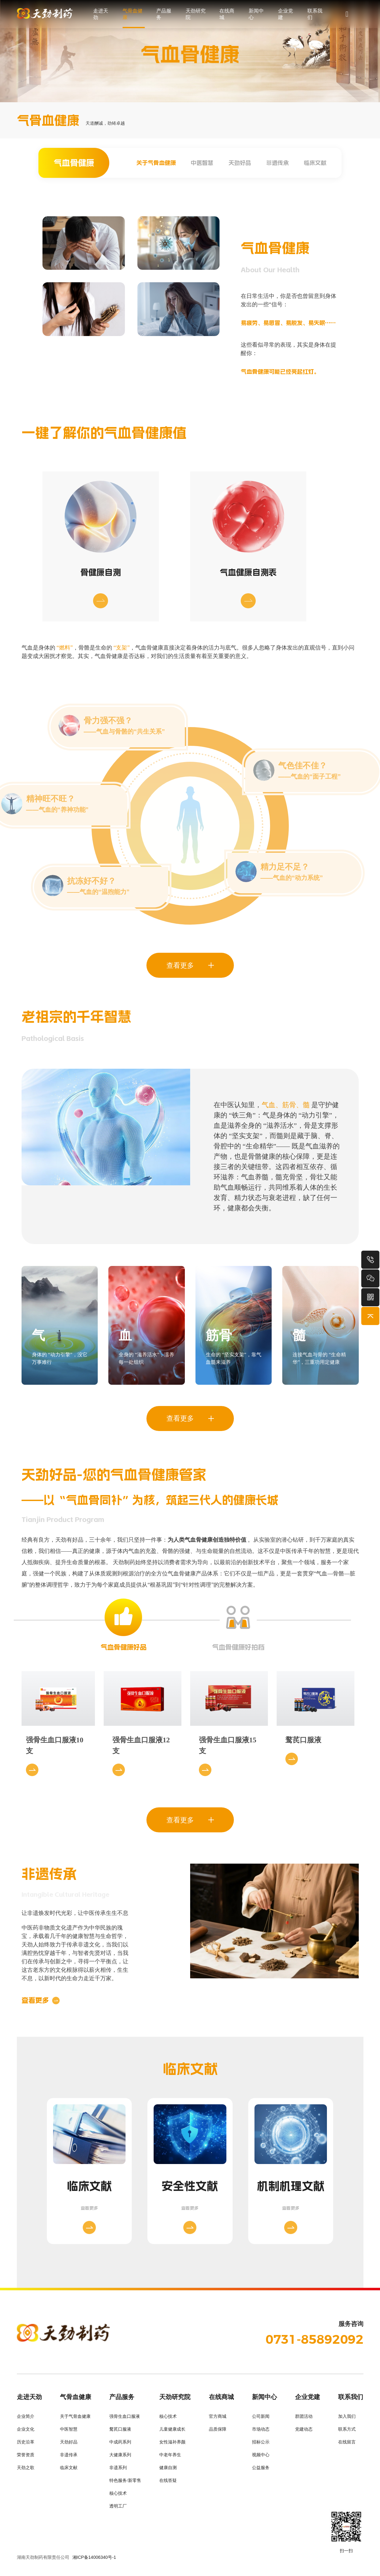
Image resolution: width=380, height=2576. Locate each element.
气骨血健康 (132, 14)
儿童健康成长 (172, 2431)
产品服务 (163, 14)
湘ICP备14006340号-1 (94, 2559)
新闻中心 (256, 14)
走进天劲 (100, 14)
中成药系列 (120, 2444)
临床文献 (315, 163)
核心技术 (118, 2495)
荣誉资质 (25, 2457)
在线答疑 (168, 2483)
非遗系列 (118, 2470)
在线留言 (347, 2444)
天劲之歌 (25, 2470)
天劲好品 (240, 163)
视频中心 (260, 2457)
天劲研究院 (195, 14)
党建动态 (304, 2431)
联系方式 (347, 2431)
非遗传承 (277, 163)
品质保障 (217, 2431)
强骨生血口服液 (124, 2419)
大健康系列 (120, 2457)
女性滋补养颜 (172, 2444)
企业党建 (285, 14)
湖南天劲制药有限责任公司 (43, 2559)
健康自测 (168, 2470)
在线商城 (227, 14)
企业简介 (25, 2419)
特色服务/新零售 (125, 2483)
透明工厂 (118, 2508)
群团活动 (304, 2419)
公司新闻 (260, 2419)
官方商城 (217, 2419)
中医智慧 (202, 163)
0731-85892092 (314, 2341)
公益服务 (260, 2470)
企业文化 (25, 2431)
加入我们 (347, 2419)
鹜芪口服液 (120, 2431)
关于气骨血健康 (156, 163)
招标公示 (260, 2444)
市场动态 (260, 2431)
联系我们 (314, 14)
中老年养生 (170, 2457)
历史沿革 (25, 2444)
